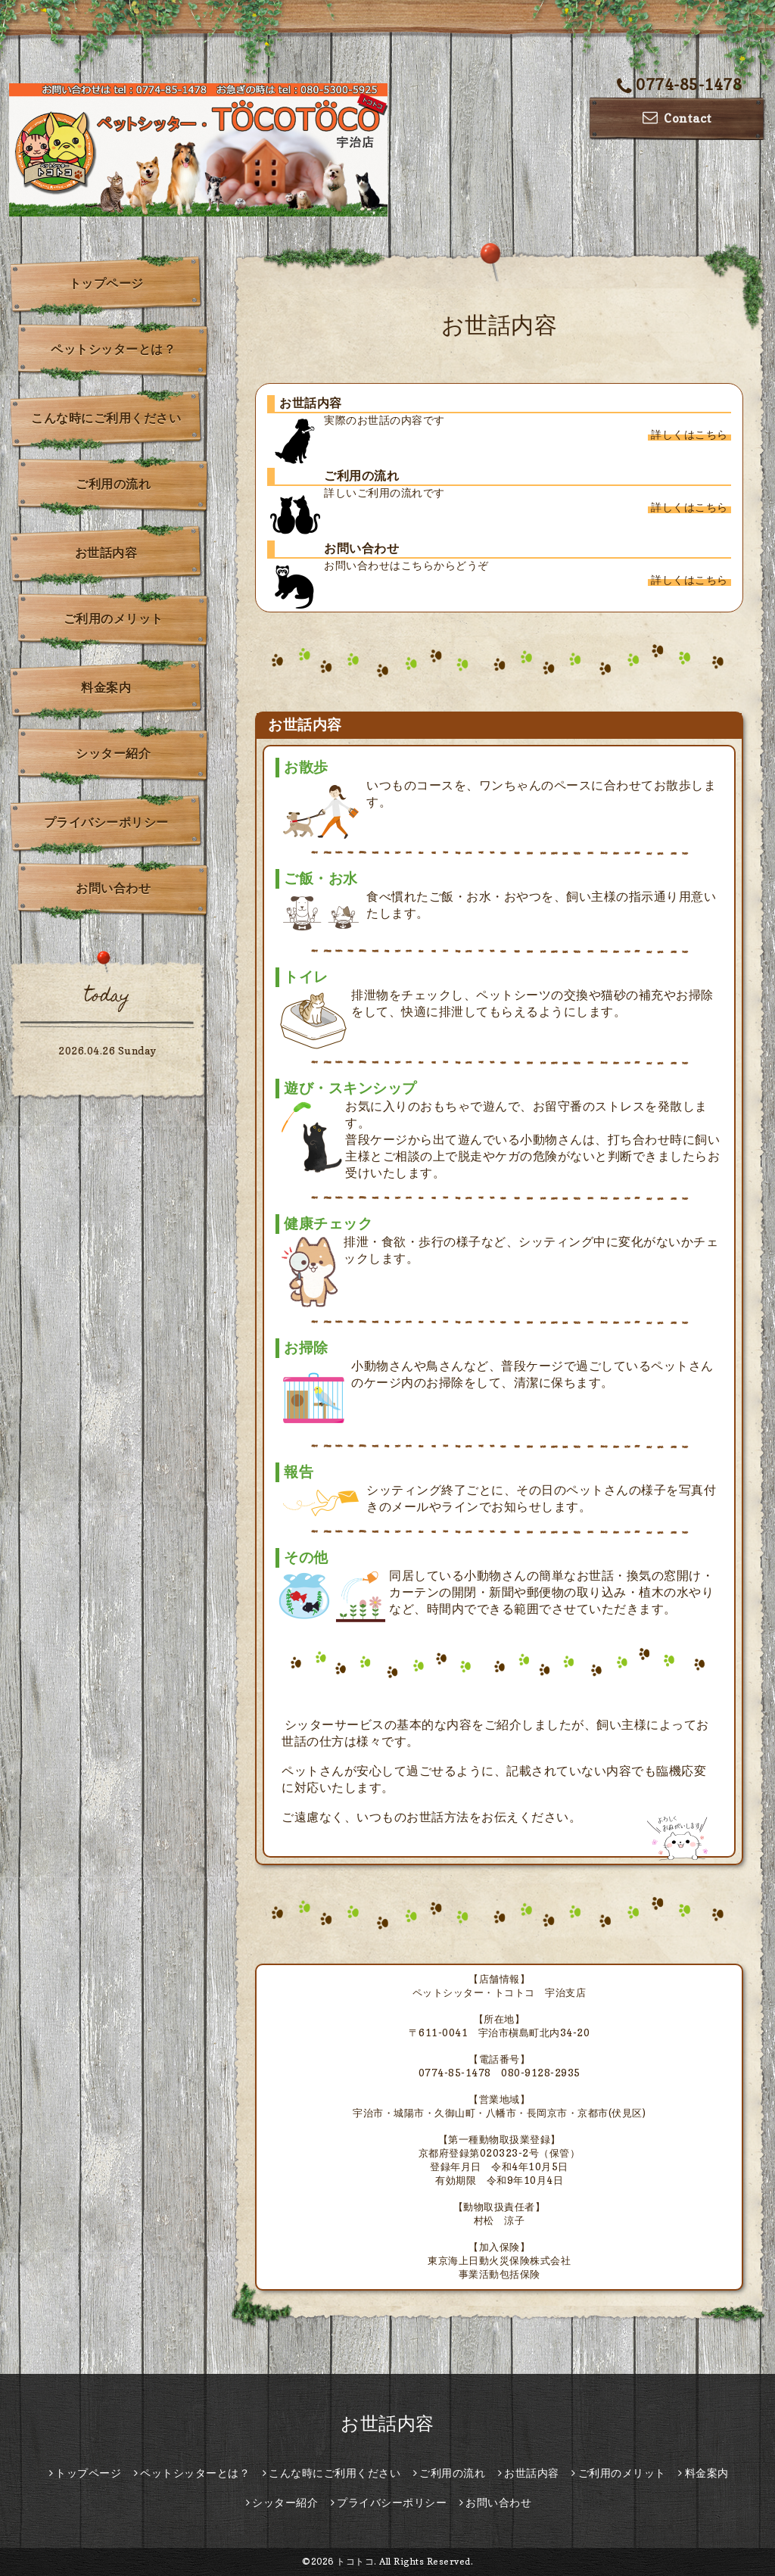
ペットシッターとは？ (113, 349)
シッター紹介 (113, 753)
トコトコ (355, 2561)
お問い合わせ (113, 888)
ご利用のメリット (113, 618)
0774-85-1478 (679, 85)
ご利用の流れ (113, 483)
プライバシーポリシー (106, 822)
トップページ (106, 283)
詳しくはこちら (689, 434)
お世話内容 (106, 552)
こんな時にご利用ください (106, 417)
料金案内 (106, 687)
